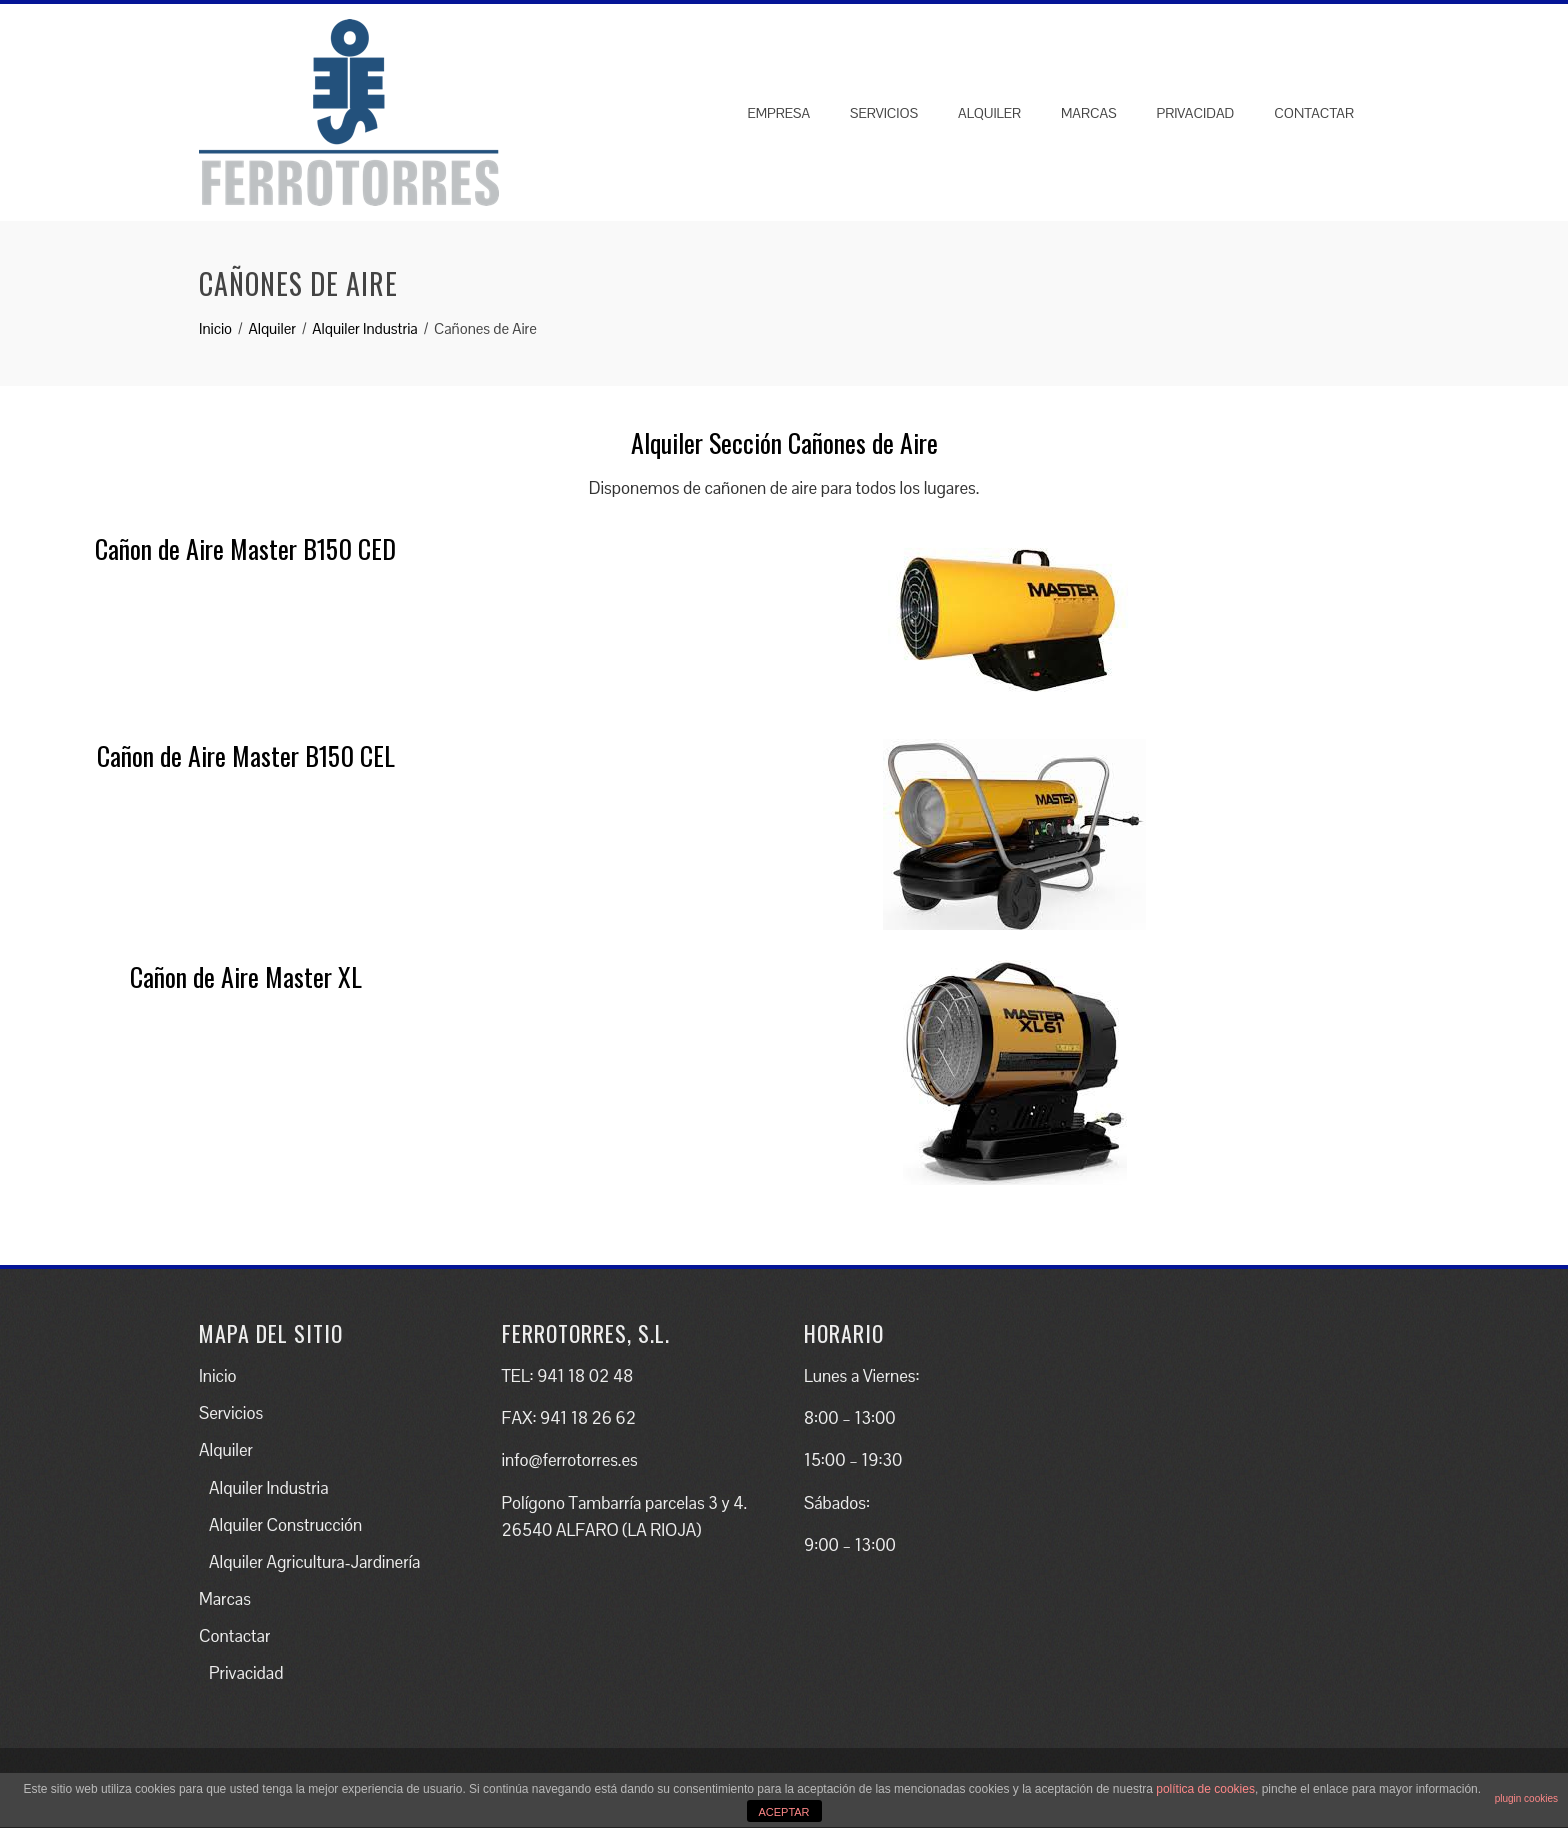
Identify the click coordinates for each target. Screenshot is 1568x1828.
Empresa (778, 113)
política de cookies (1205, 1789)
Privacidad (1196, 113)
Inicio (218, 1376)
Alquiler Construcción (285, 1525)
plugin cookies (1526, 1798)
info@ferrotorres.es (570, 1460)
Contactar (1314, 113)
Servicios (884, 113)
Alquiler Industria (268, 1488)
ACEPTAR (783, 1812)
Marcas (1089, 113)
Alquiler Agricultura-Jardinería (314, 1562)
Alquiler (989, 113)
